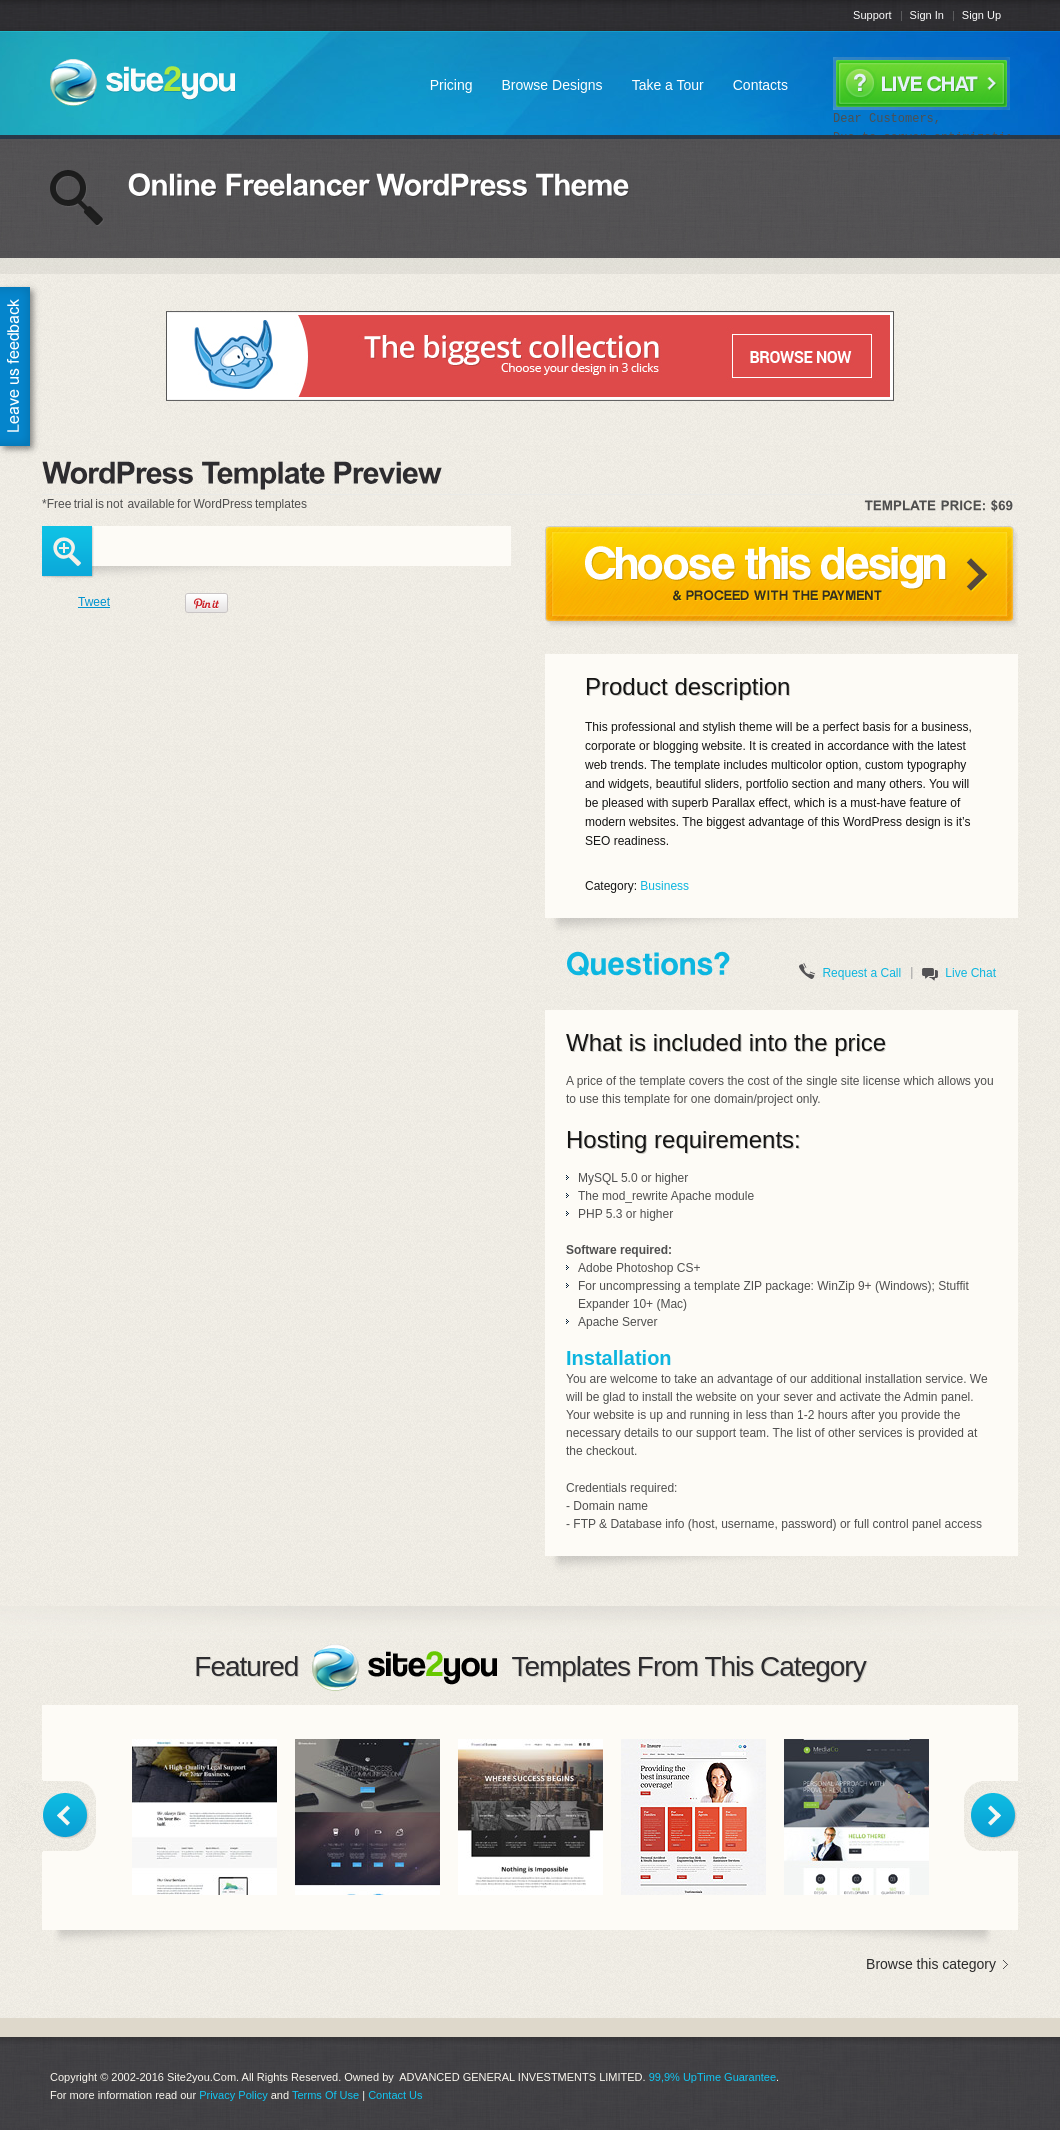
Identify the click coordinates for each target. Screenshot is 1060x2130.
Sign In (927, 15)
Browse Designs (551, 85)
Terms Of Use (325, 2095)
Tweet (94, 602)
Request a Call (861, 973)
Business (664, 886)
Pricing (451, 85)
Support (872, 15)
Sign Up (981, 15)
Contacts (760, 85)
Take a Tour (668, 85)
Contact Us (395, 2095)
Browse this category (931, 1964)
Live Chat (970, 973)
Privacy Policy (233, 2095)
